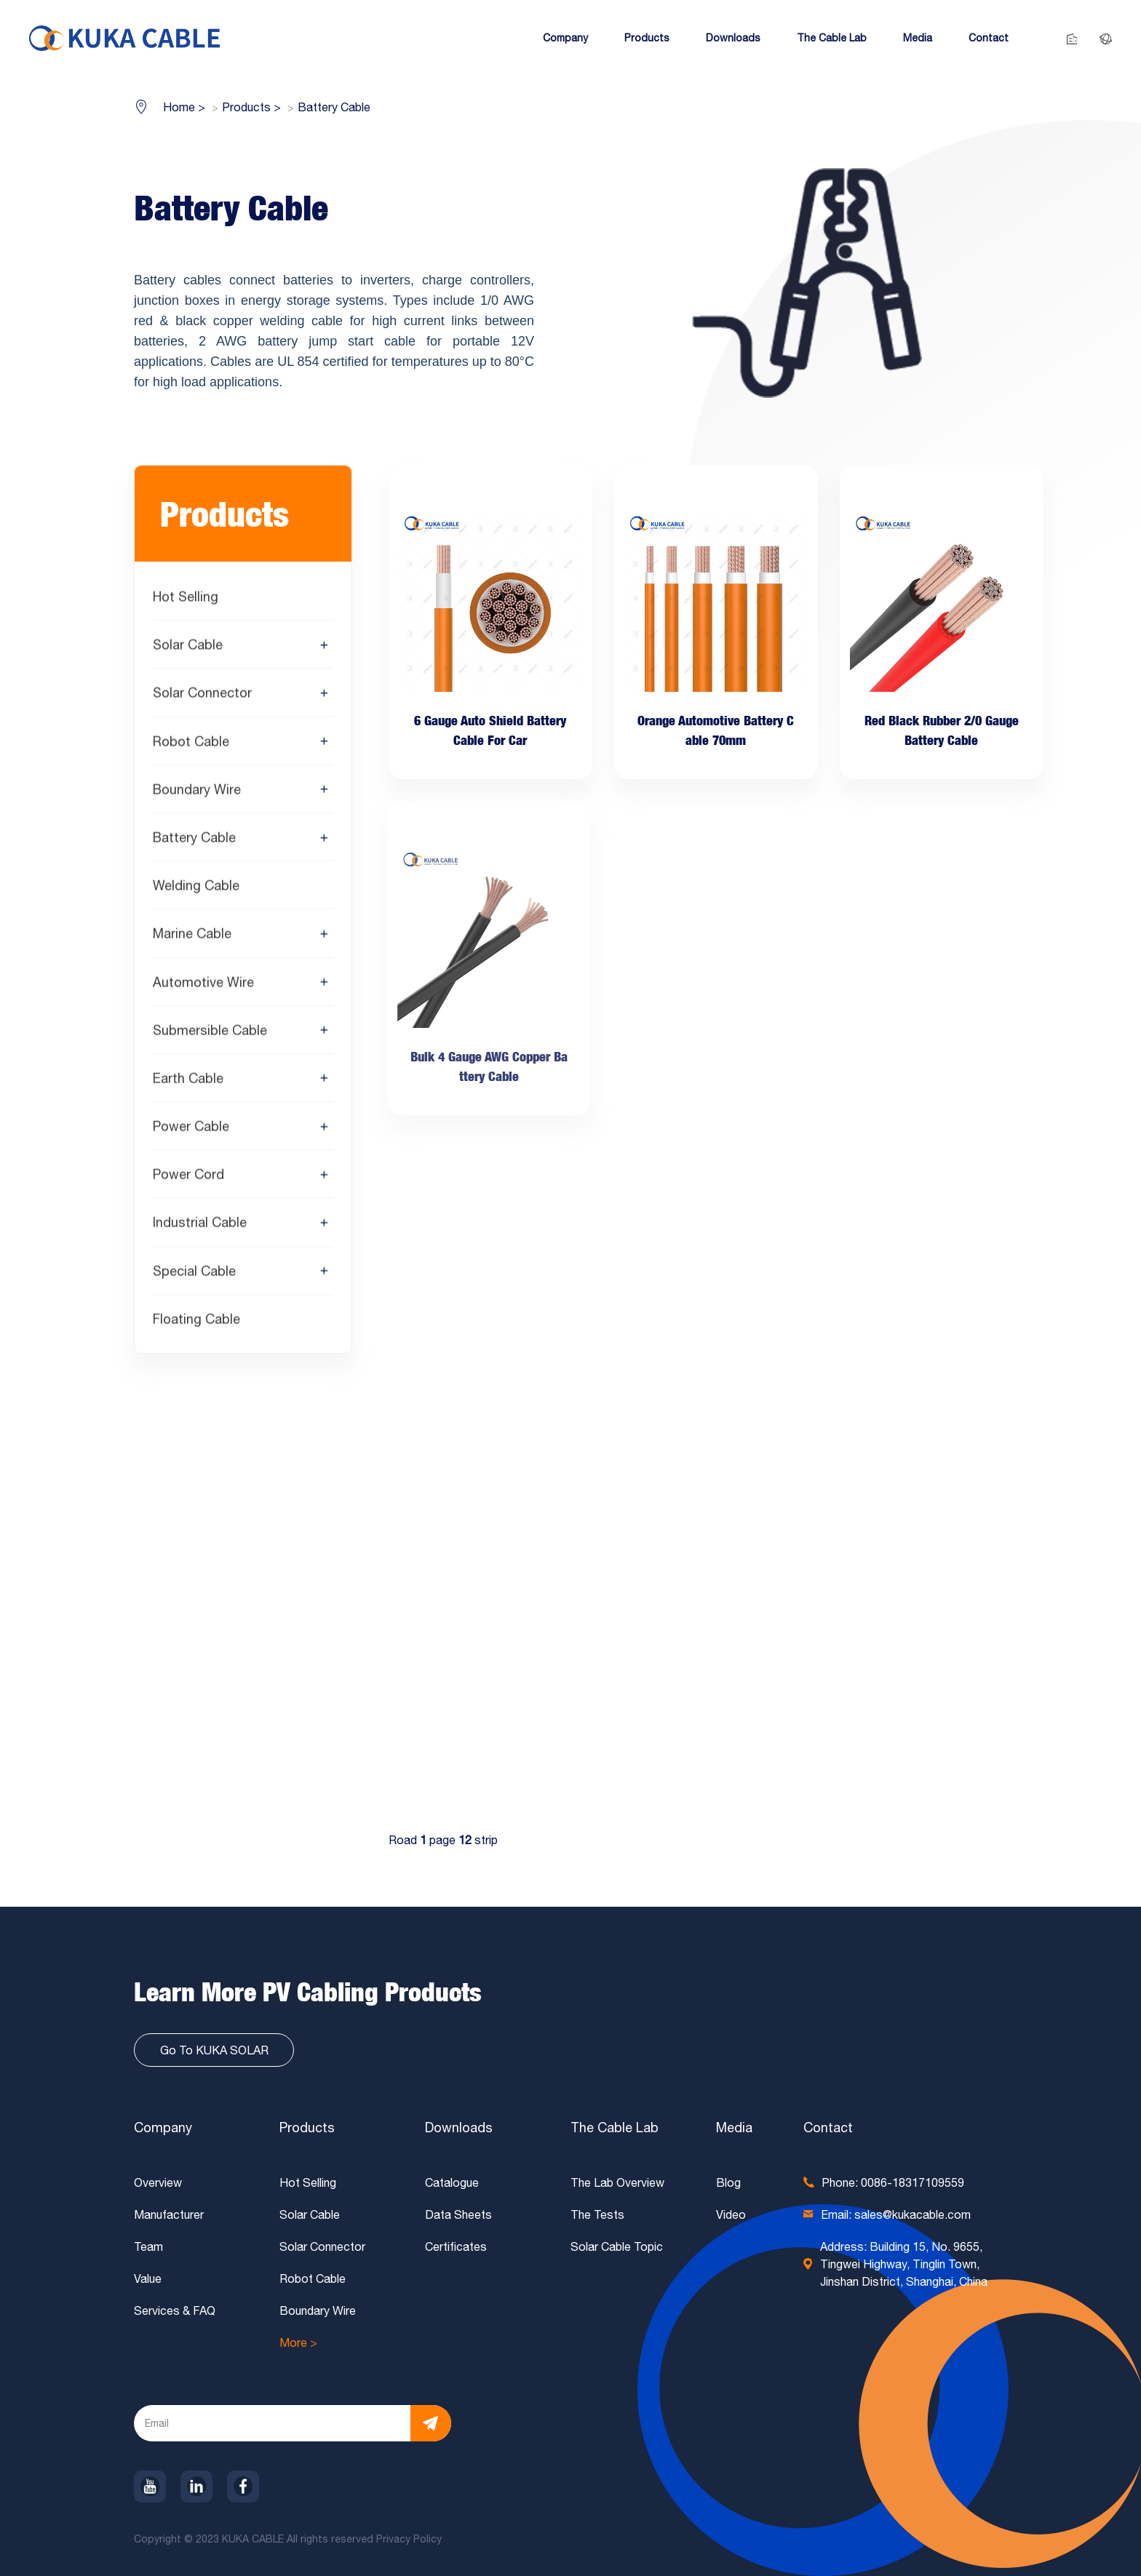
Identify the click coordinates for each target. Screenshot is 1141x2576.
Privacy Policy (410, 2539)
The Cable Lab (614, 2127)
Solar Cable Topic (616, 2246)
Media (734, 2127)
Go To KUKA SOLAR (214, 2050)
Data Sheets (458, 2214)
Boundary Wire (197, 792)
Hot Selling (185, 599)
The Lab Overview (617, 2182)
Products (307, 2127)
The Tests (597, 2214)
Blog (728, 2182)
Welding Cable (196, 888)
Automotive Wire (203, 985)
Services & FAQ (174, 2310)
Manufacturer (169, 2214)
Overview (158, 2182)
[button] (565, 38)
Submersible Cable (210, 1033)
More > (298, 2342)
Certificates (456, 2246)
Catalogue (452, 2182)
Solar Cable (188, 647)
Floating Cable (196, 1322)
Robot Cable (191, 744)
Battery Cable (194, 840)
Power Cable (191, 1129)
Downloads (459, 2127)
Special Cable (194, 1274)
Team (148, 2246)
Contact (828, 2127)
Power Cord (188, 1177)
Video (731, 2214)
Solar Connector (202, 695)
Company (163, 2127)
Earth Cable (188, 1081)
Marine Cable (192, 936)
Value (148, 2278)
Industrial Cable (200, 1226)
